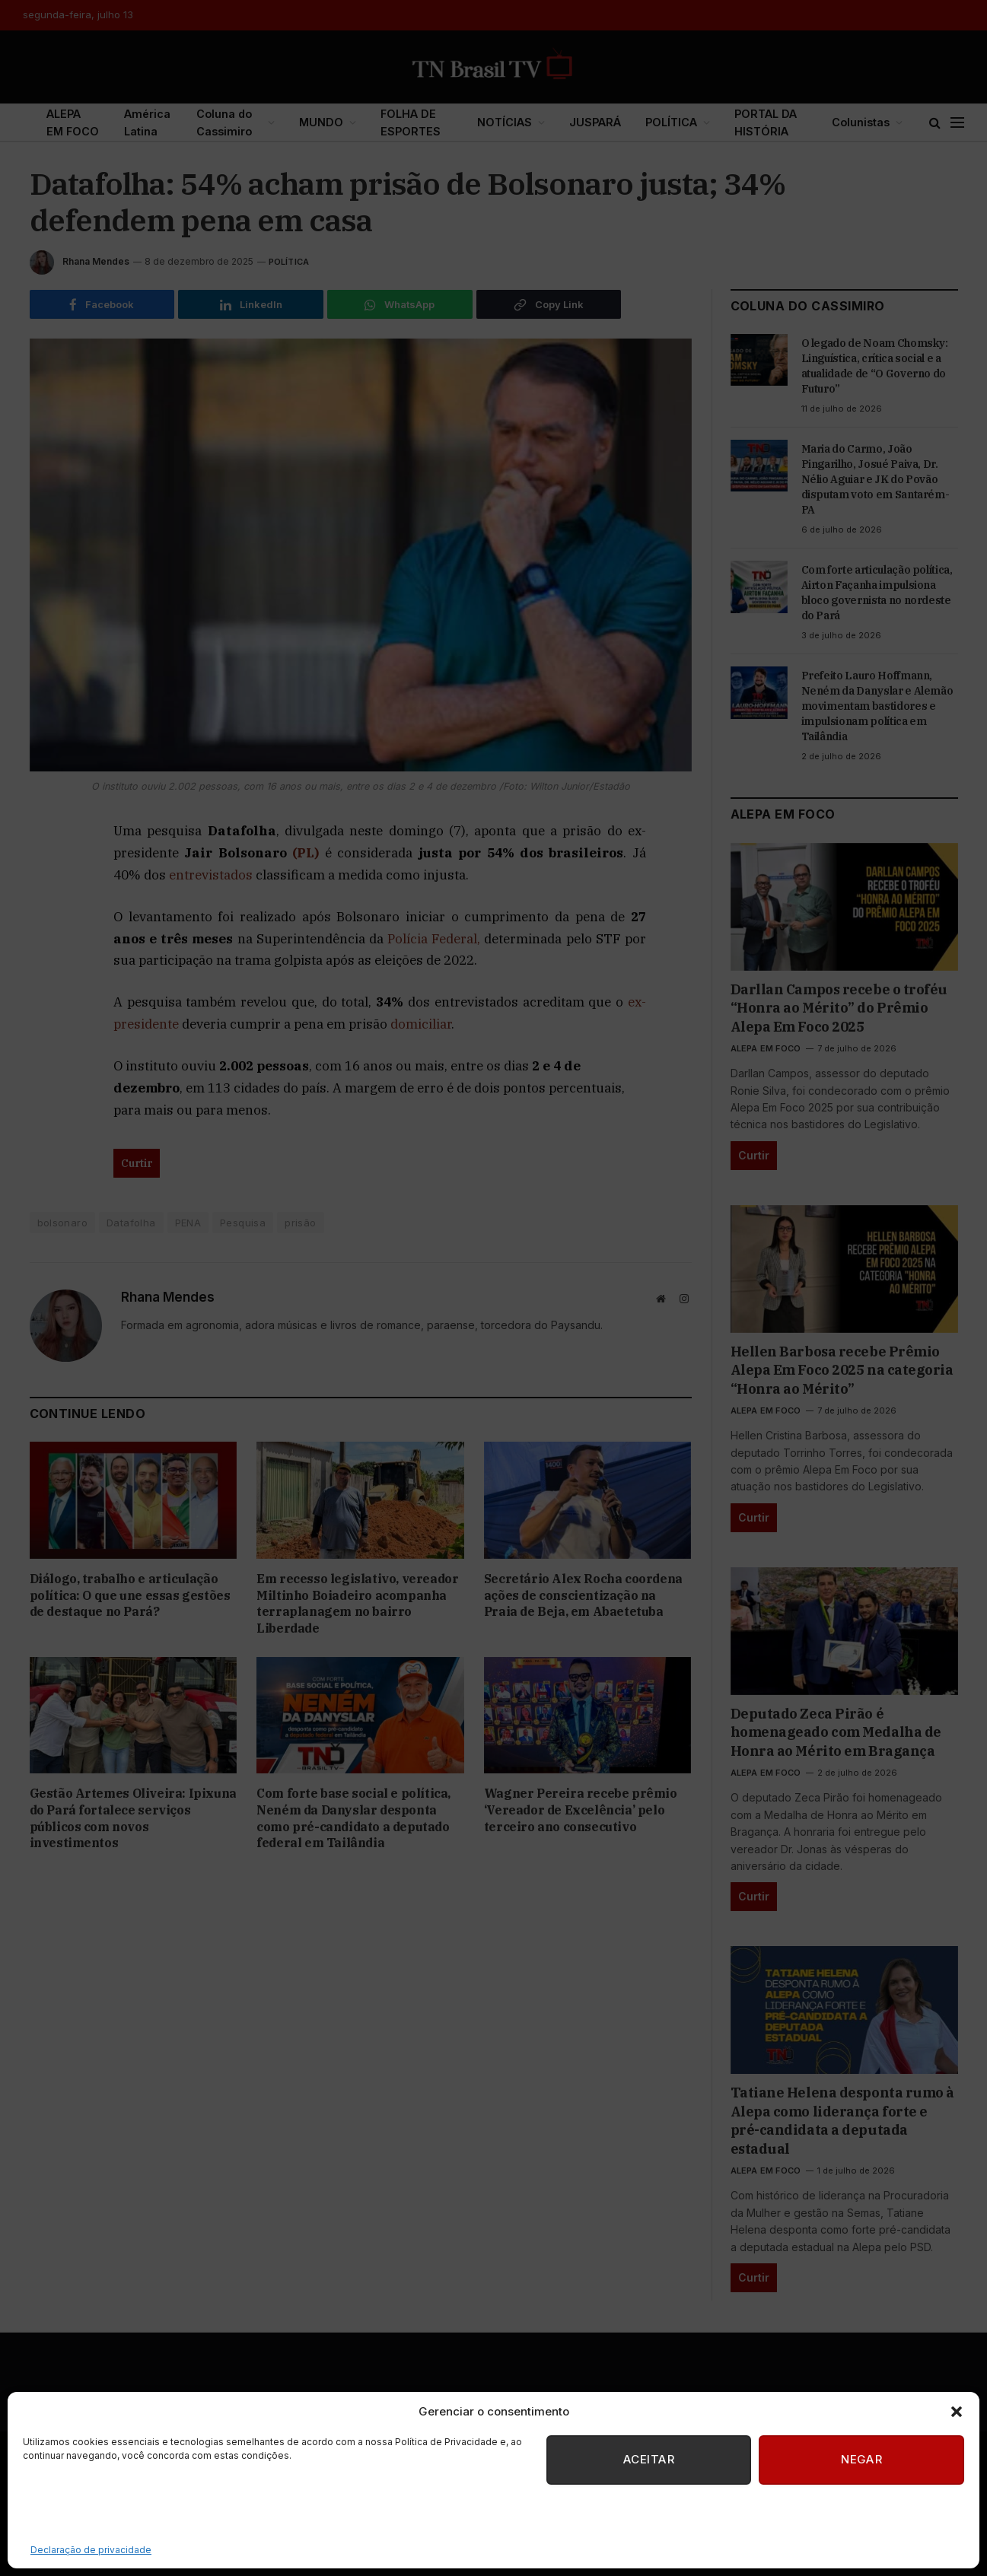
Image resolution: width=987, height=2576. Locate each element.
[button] (956, 2411)
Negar (860, 2461)
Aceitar (646, 2461)
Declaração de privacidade (90, 2549)
